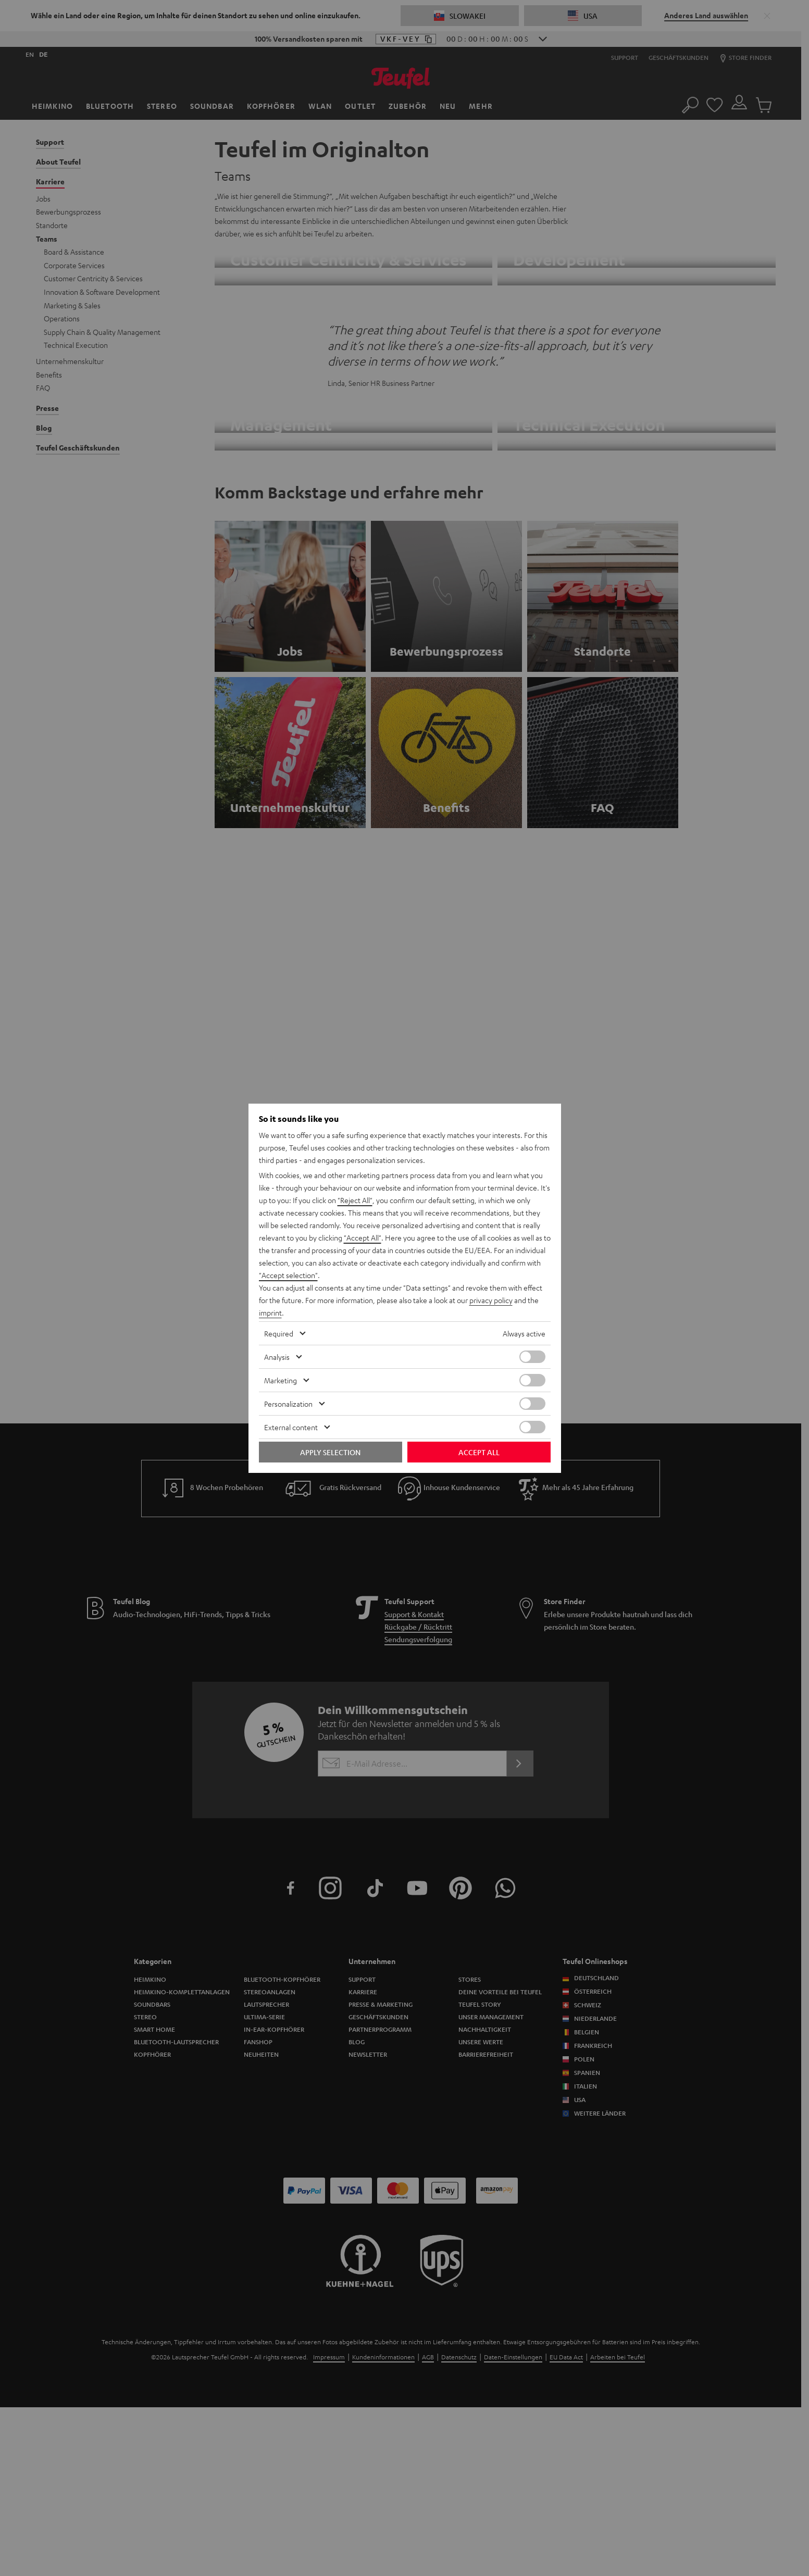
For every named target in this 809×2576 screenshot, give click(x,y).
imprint (270, 1312)
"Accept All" (362, 1237)
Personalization (288, 1403)
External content (291, 1427)
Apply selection (330, 1452)
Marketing (280, 1380)
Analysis (277, 1356)
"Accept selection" (288, 1275)
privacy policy (491, 1300)
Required (278, 1333)
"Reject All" (355, 1200)
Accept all (479, 1452)
